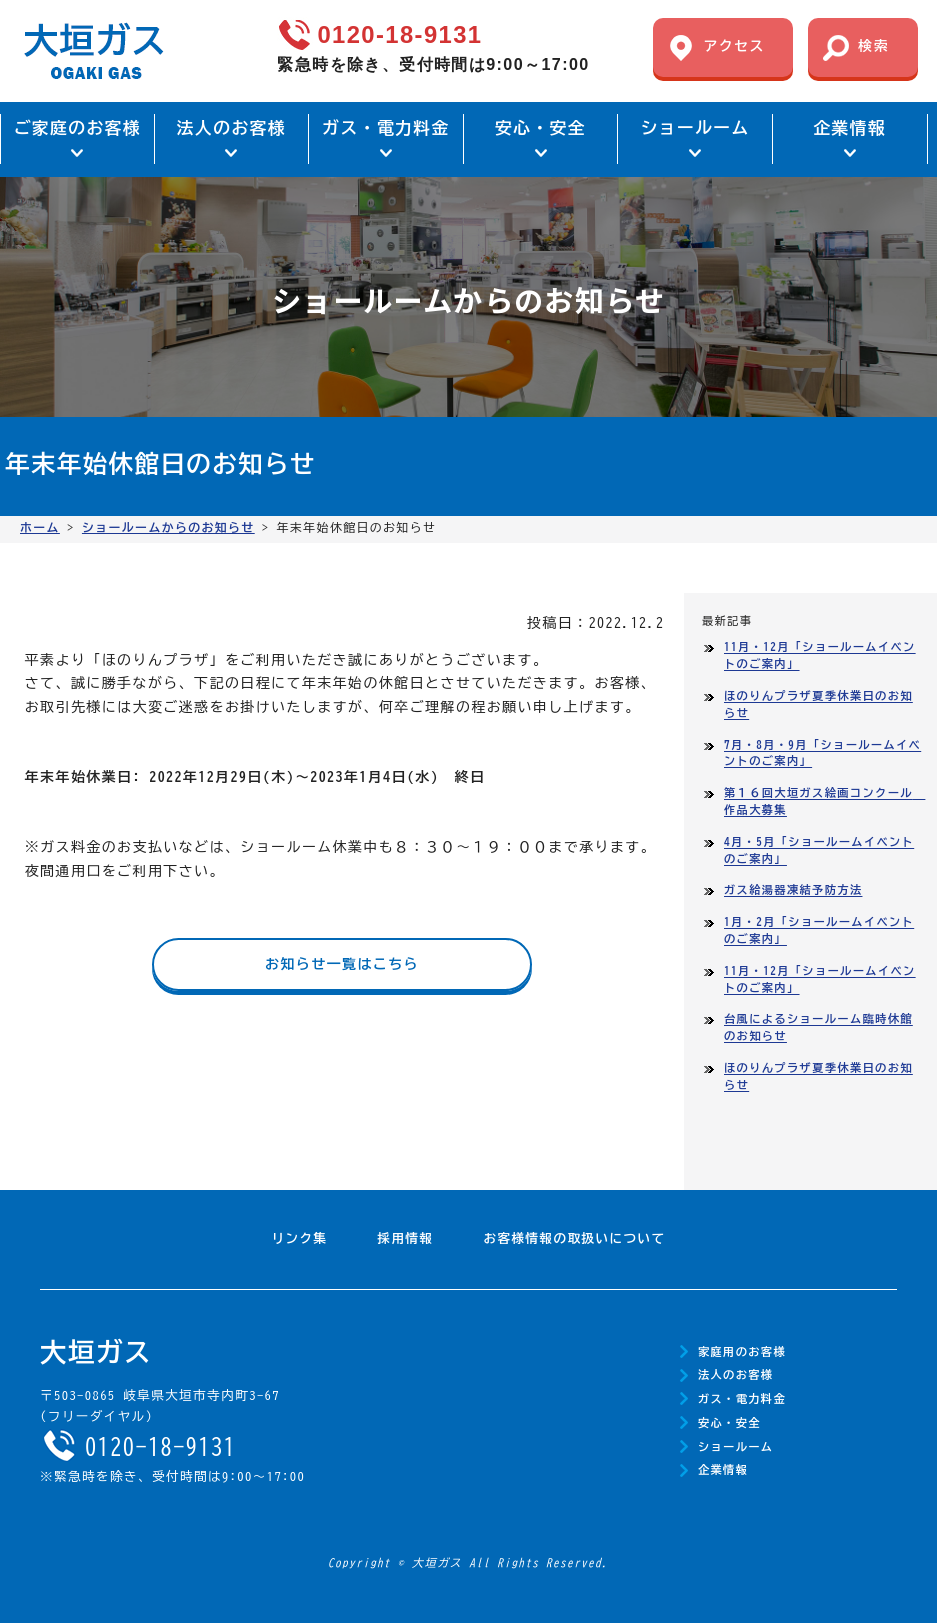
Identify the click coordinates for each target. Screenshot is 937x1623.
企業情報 (723, 1469)
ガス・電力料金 (742, 1398)
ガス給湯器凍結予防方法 (793, 889)
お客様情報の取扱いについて (575, 1238)
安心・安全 (729, 1422)
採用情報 (406, 1238)
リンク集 (300, 1238)
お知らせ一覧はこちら (342, 964)
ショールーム (736, 1446)
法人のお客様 (736, 1374)
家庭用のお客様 (742, 1351)
